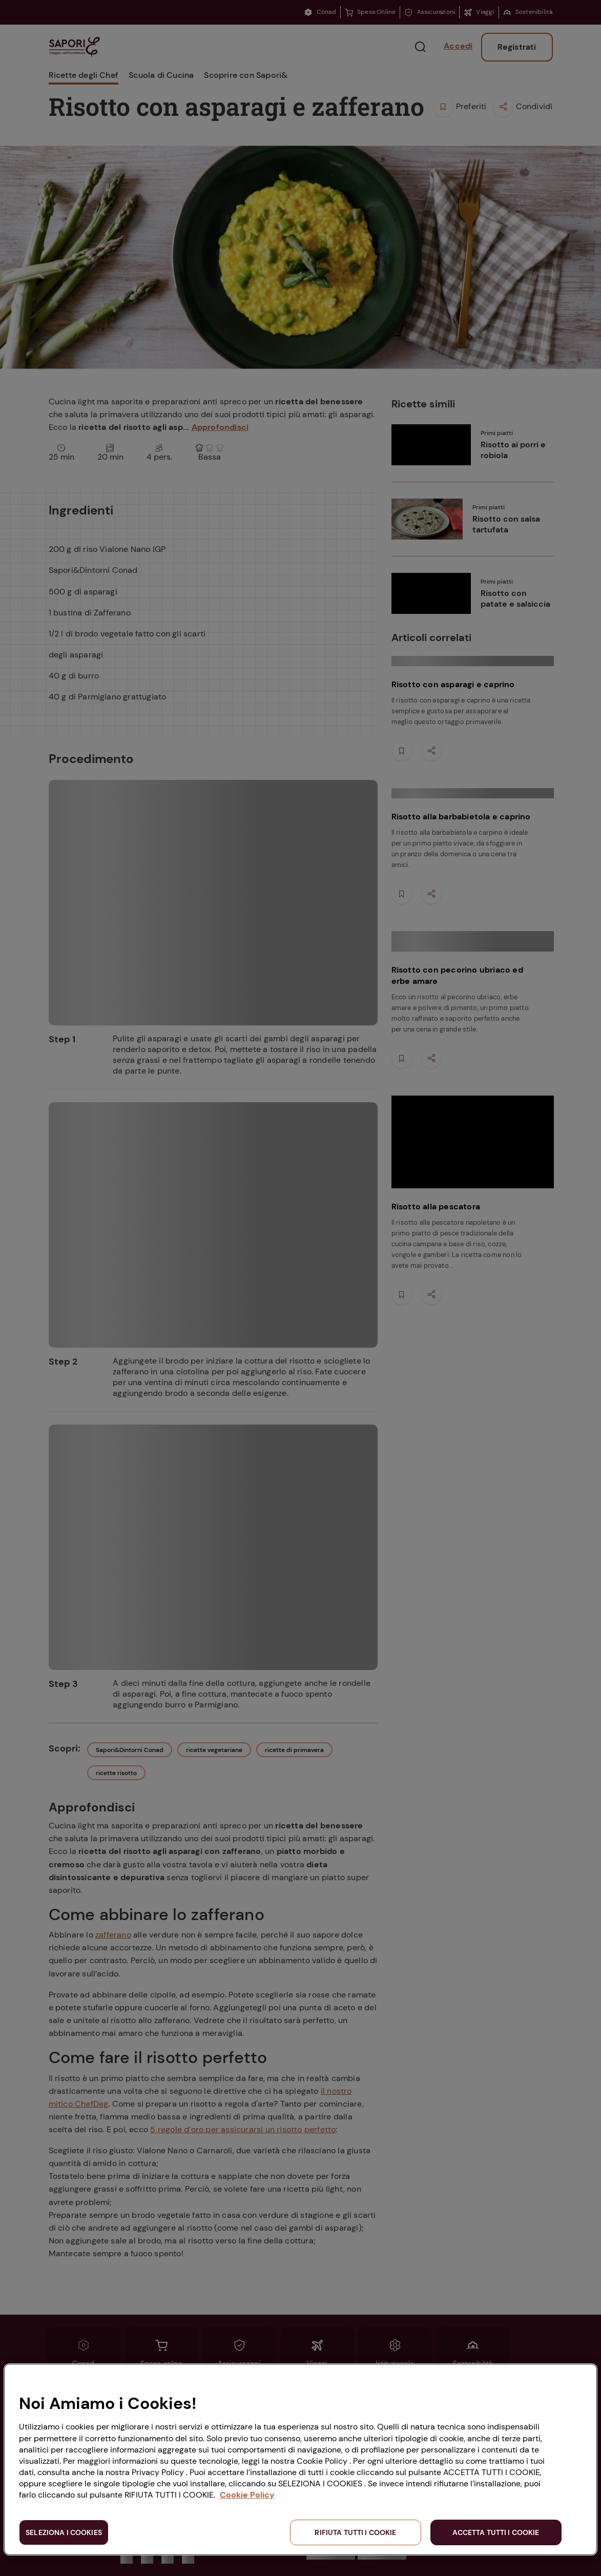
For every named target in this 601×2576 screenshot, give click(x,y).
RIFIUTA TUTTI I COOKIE (355, 2532)
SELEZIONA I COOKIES (64, 2532)
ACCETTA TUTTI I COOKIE (495, 2532)
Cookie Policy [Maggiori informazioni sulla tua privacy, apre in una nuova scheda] (247, 2494)
